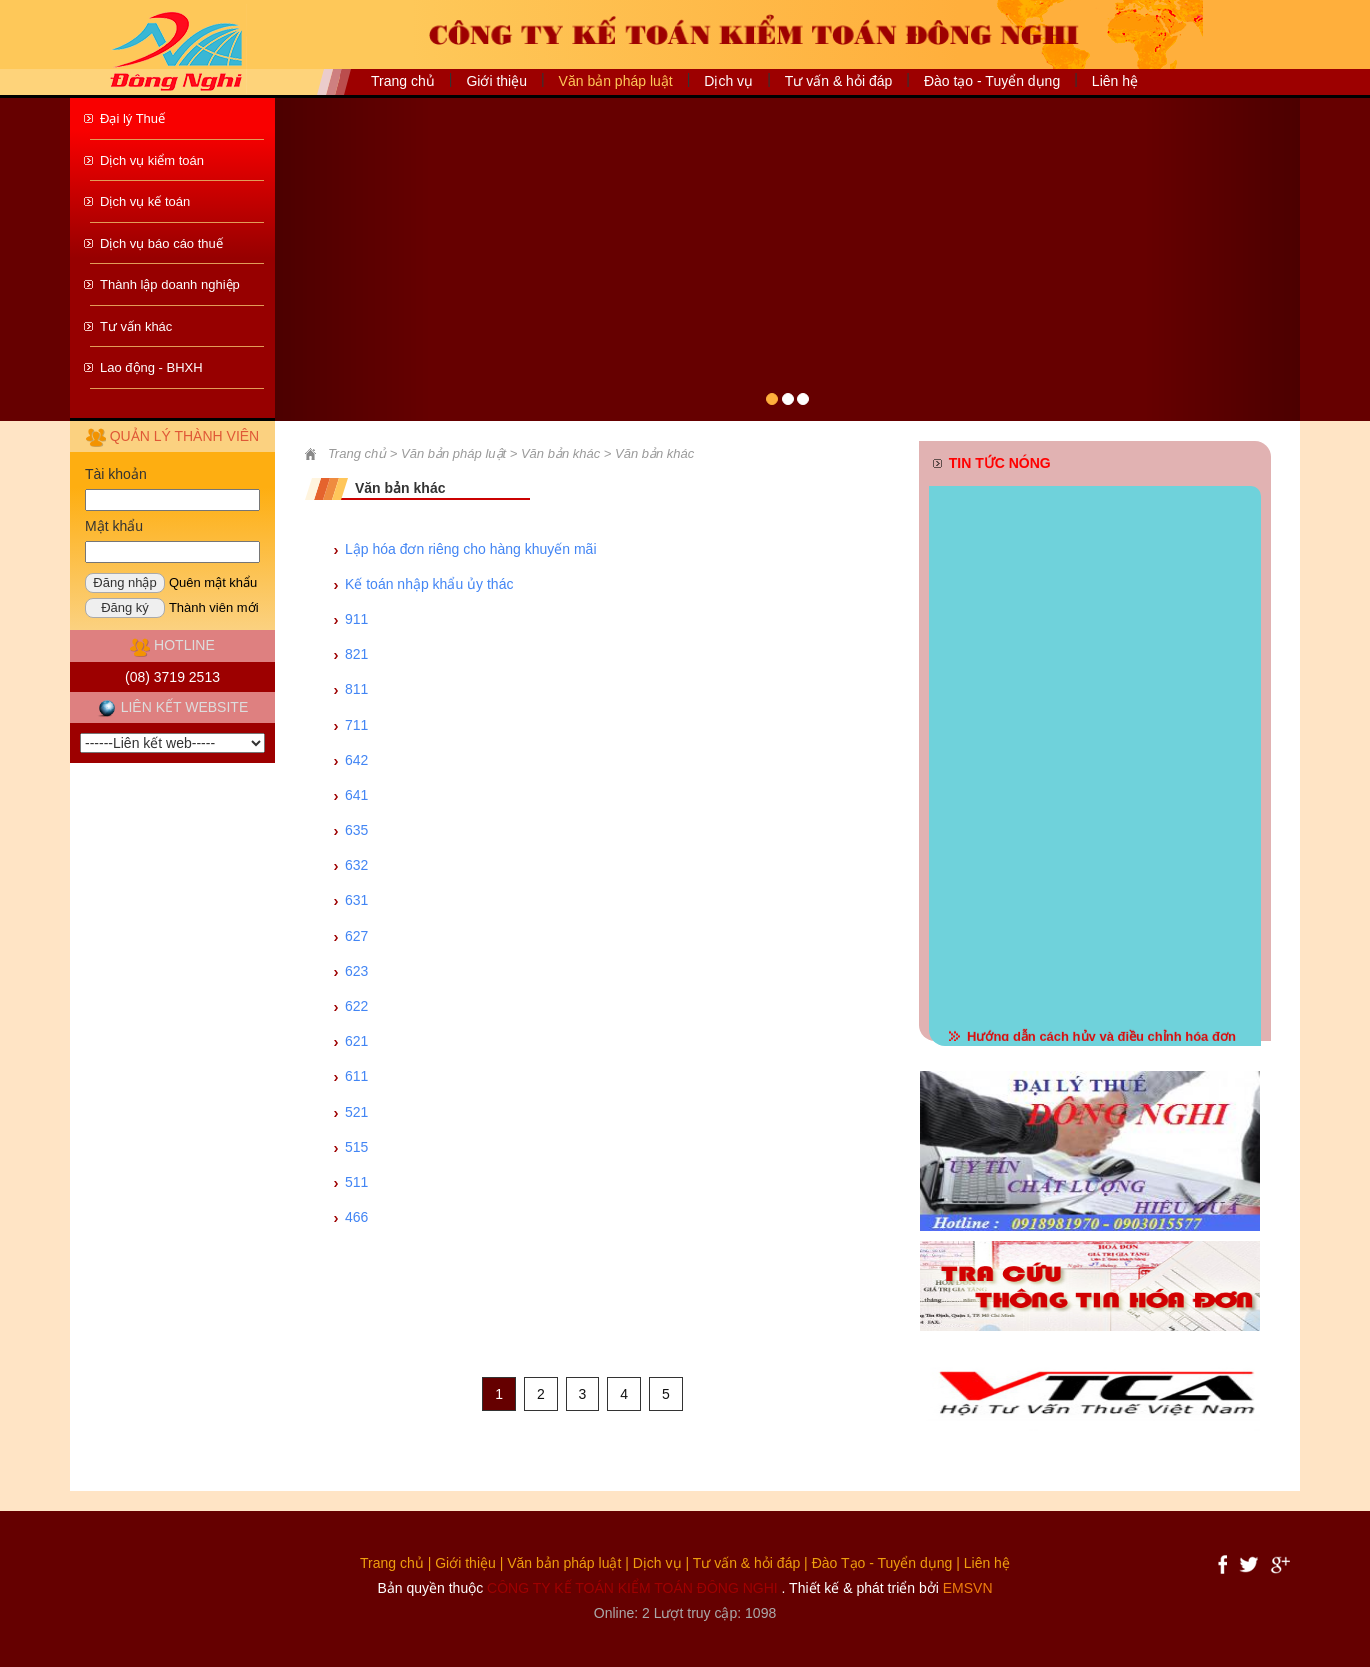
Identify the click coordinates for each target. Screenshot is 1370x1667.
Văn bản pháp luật (564, 1563)
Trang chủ (403, 81)
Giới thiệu (496, 81)
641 (356, 795)
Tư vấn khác (136, 326)
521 (356, 1112)
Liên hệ (1115, 81)
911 (356, 619)
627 (356, 936)
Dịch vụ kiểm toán (152, 160)
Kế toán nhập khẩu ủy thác (429, 584)
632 (356, 865)
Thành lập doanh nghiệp (170, 284)
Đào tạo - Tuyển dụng (992, 81)
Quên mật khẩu (213, 582)
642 (356, 760)
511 (356, 1182)
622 (356, 1006)
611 (356, 1076)
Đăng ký (125, 607)
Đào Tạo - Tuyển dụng (882, 1563)
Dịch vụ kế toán (145, 201)
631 (356, 900)
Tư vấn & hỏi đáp (839, 81)
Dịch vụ (657, 1563)
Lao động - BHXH (151, 367)
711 (356, 725)
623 (356, 971)
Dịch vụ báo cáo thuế (161, 243)
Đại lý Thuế (132, 118)
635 (356, 830)
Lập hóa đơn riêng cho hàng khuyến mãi (471, 549)
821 (356, 654)
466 (356, 1217)
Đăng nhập (124, 582)
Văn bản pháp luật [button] (616, 81)
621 (356, 1041)
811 (356, 689)
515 (356, 1147)
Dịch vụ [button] (728, 81)
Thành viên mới (214, 607)
